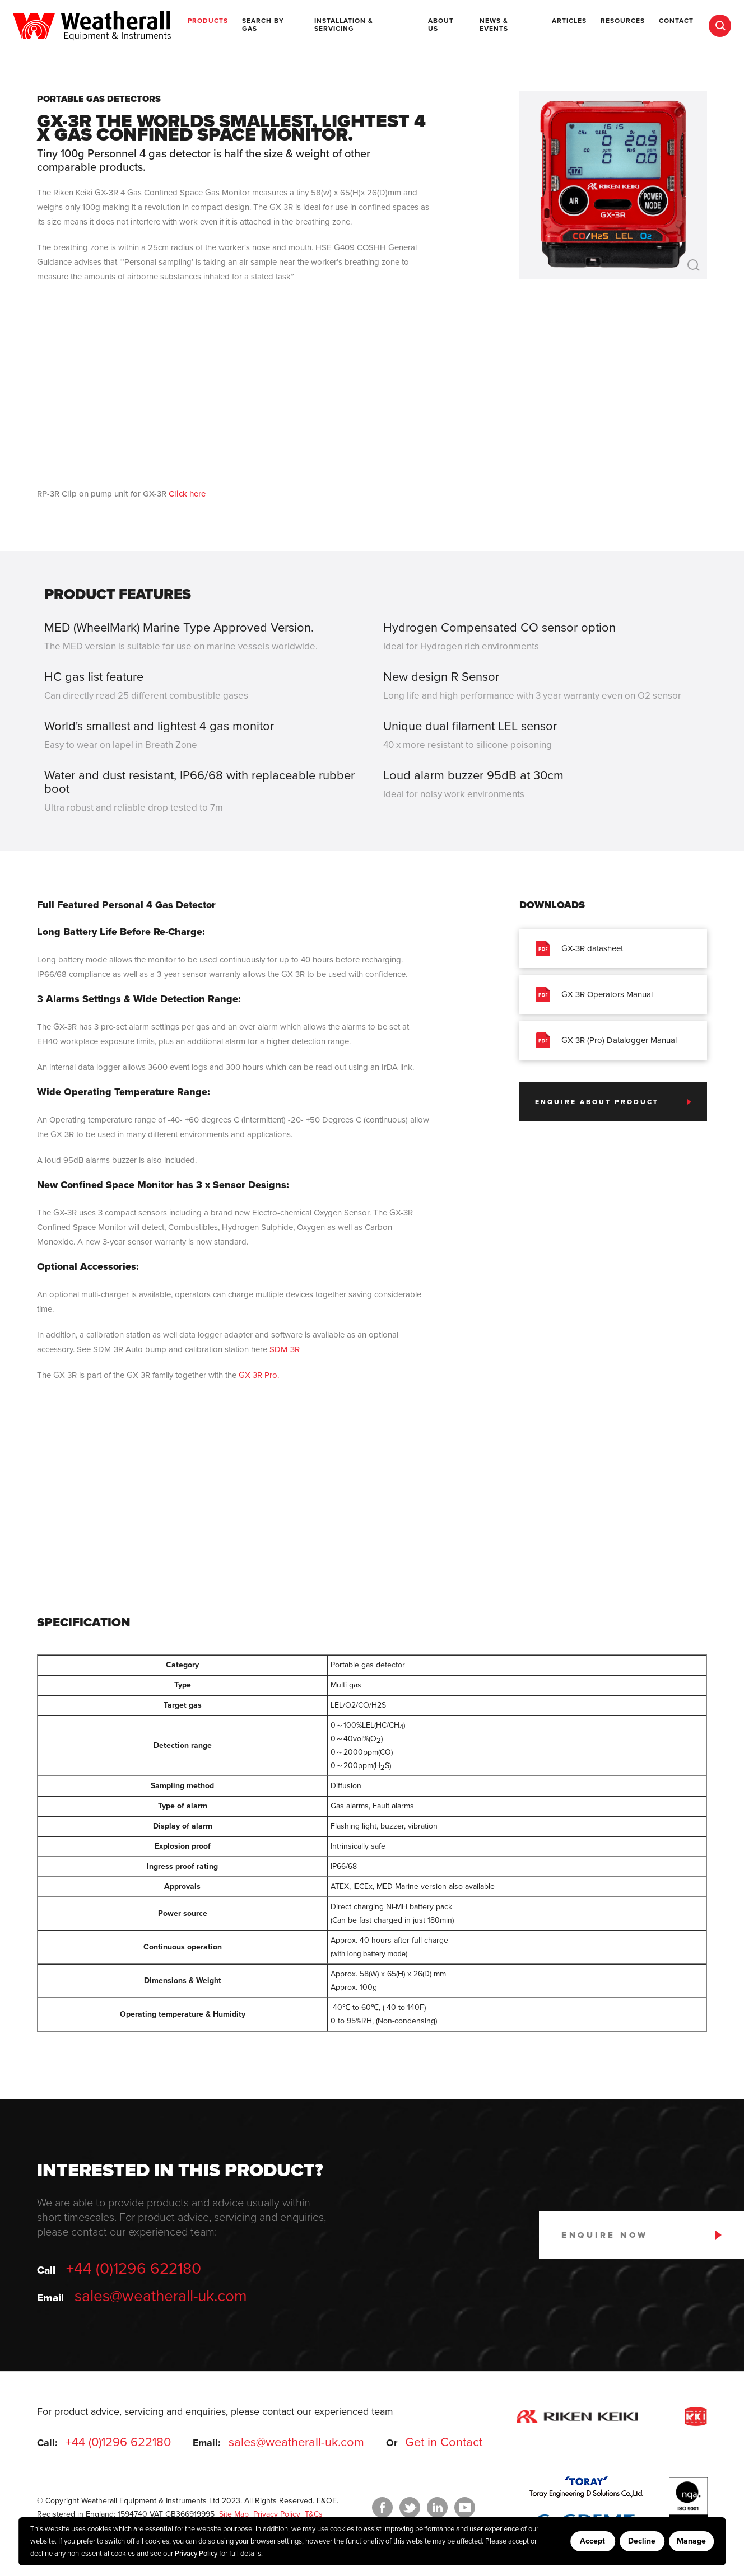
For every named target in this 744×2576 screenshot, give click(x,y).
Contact (676, 21)
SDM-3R (284, 1349)
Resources (623, 21)
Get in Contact (443, 2442)
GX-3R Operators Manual (594, 994)
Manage (691, 2541)
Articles (569, 21)
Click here (187, 494)
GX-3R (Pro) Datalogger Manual (606, 1040)
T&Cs (313, 2514)
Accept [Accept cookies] (592, 2541)
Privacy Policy (196, 2553)
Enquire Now (604, 2235)
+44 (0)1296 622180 (133, 2268)
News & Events (494, 24)
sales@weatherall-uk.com (161, 2296)
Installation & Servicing (343, 24)
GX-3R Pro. (259, 1375)
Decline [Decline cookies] (641, 2541)
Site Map (233, 2514)
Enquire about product (597, 1102)
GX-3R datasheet (579, 948)
